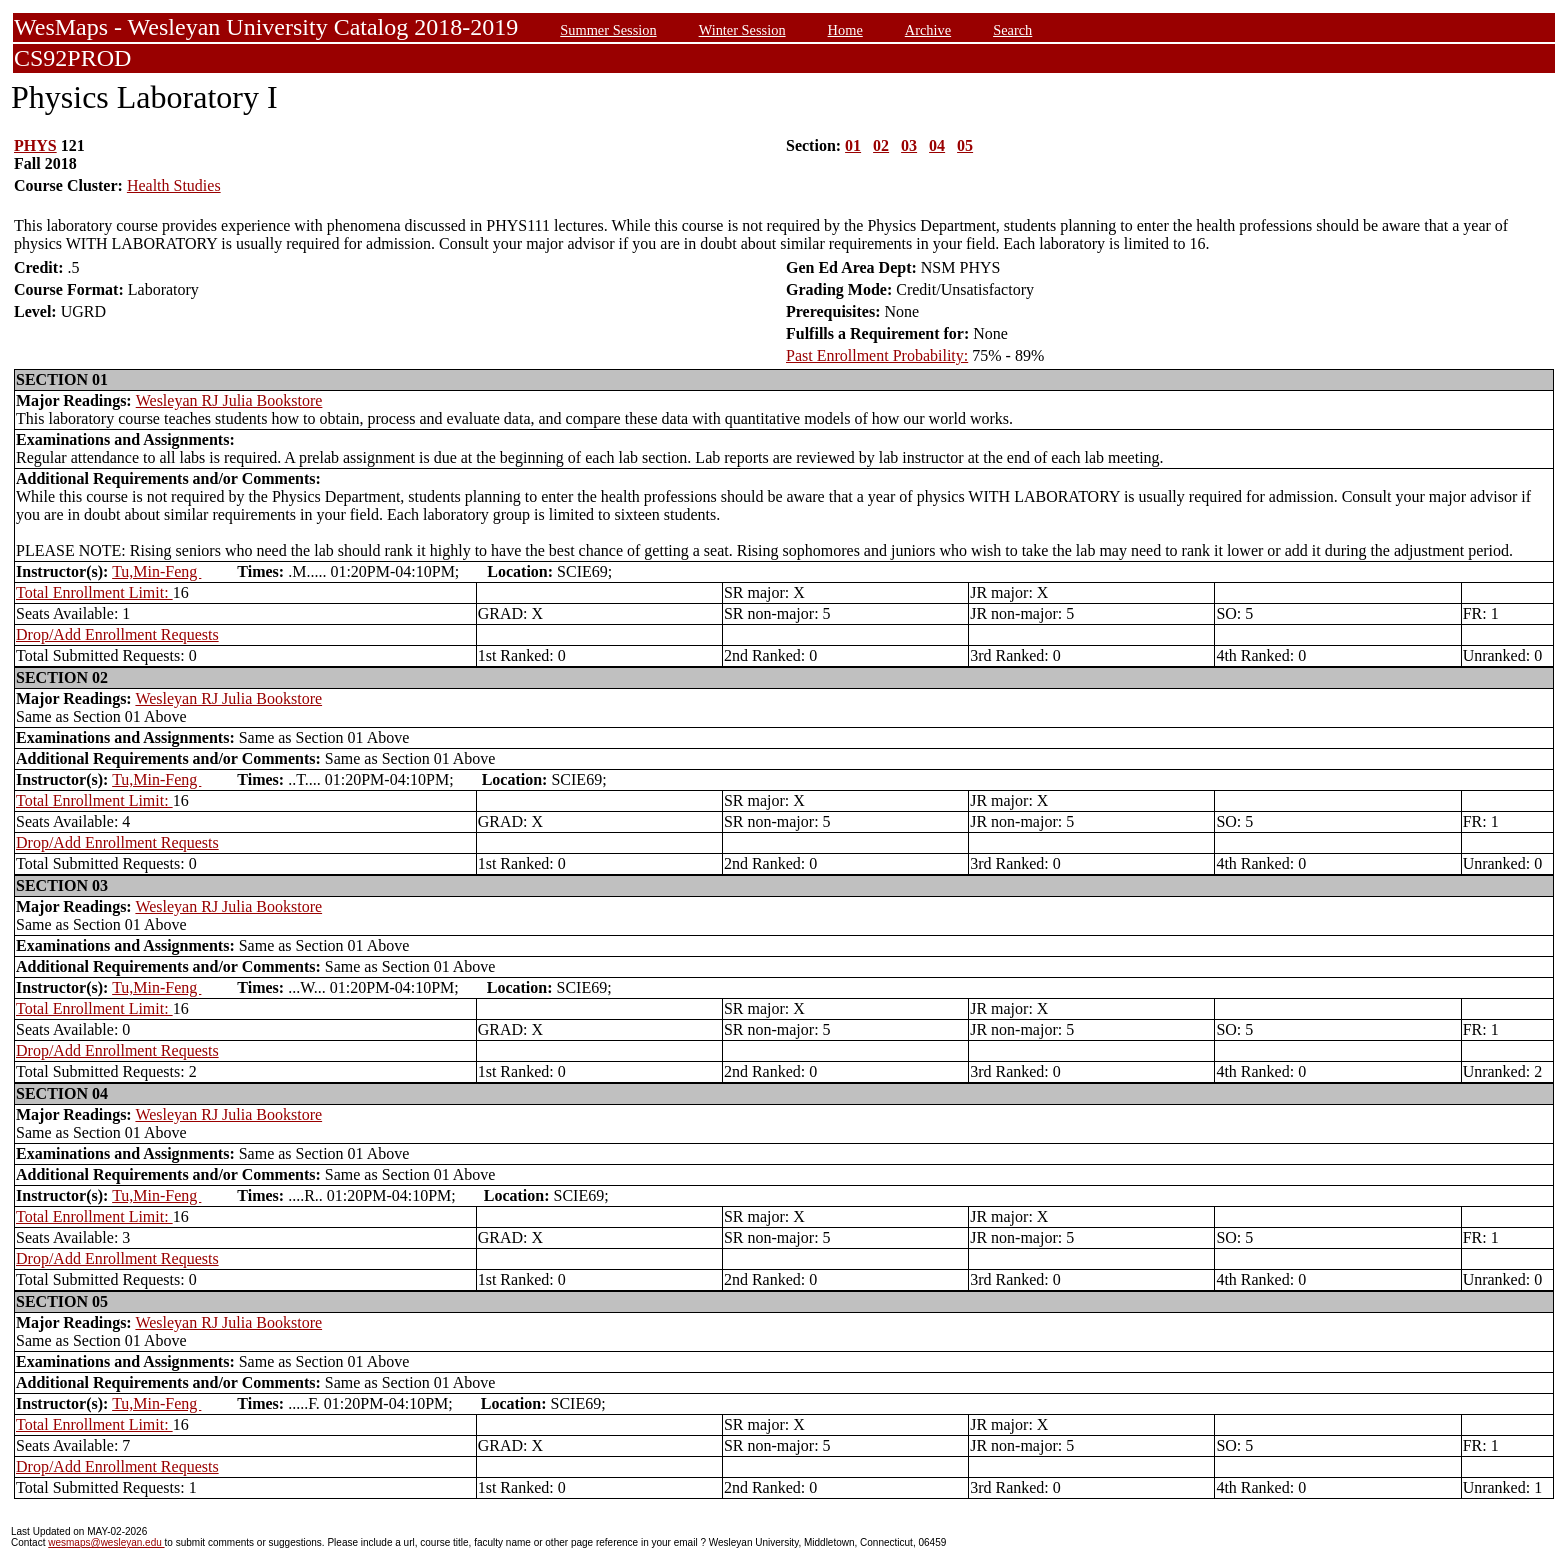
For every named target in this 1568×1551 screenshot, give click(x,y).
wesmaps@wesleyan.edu (106, 1542)
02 (881, 145)
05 (965, 145)
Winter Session (742, 30)
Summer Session (608, 30)
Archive (928, 30)
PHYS (35, 145)
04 (937, 145)
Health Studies (174, 185)
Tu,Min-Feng (156, 571)
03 (909, 145)
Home (845, 30)
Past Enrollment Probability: (877, 355)
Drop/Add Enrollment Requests (117, 634)
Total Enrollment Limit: (94, 592)
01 (853, 145)
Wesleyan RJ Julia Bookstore (229, 400)
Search (1012, 30)
